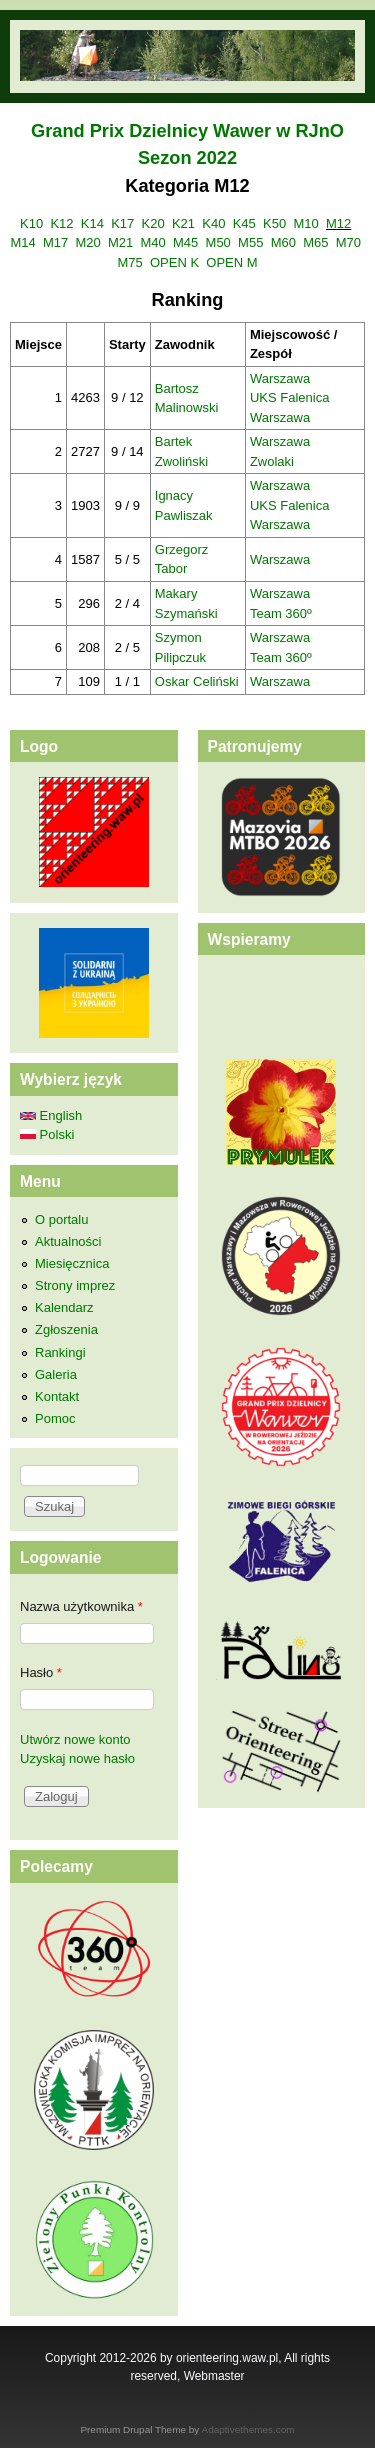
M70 (348, 242)
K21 (183, 223)
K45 (244, 223)
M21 (120, 242)
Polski (47, 1134)
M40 (153, 242)
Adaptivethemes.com (248, 2429)
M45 (185, 242)
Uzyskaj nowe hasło (77, 1758)
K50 (274, 223)
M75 (129, 262)
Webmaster (214, 2376)
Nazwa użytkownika (81, 1606)
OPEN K (174, 262)
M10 (305, 223)
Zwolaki (272, 461)
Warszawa (280, 378)
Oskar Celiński (197, 681)
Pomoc (55, 1418)
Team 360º (281, 613)
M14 (22, 242)
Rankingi (60, 1352)
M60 (283, 242)
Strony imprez (75, 1285)
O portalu (61, 1219)
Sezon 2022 (187, 158)
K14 (92, 223)
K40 (213, 223)
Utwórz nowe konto (75, 1739)
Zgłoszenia (66, 1329)
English (51, 1115)
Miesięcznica (72, 1263)
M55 (250, 242)
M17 (55, 242)
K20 (153, 223)
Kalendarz (64, 1307)
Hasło (41, 1672)
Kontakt (57, 1396)
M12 (338, 223)
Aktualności (68, 1241)
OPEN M (231, 262)
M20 (87, 242)
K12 (61, 223)
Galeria (56, 1374)
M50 (218, 242)
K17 (122, 223)
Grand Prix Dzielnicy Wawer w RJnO (187, 131)
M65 (315, 242)
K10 (31, 223)
